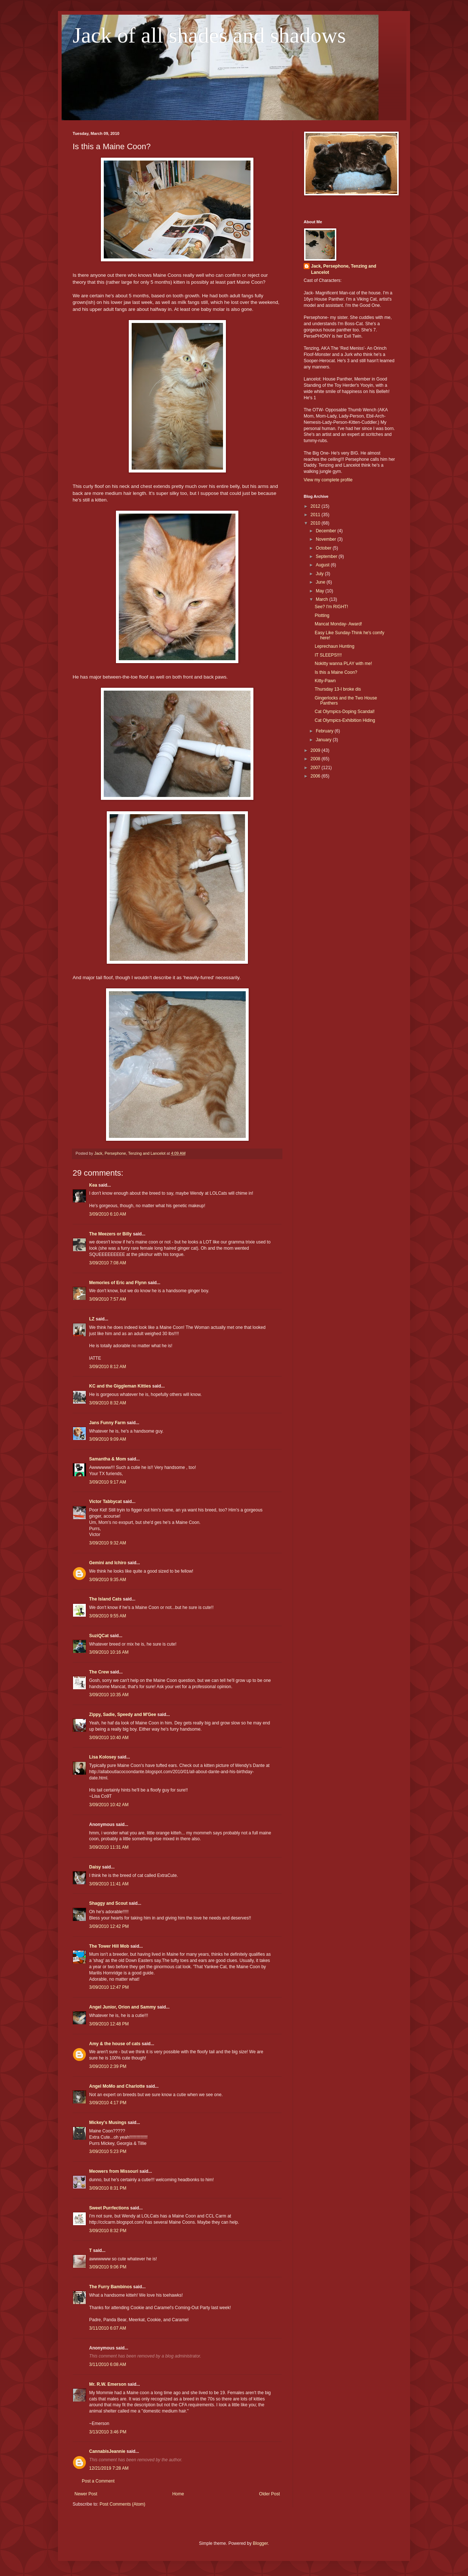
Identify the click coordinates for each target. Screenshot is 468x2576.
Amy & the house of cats (114, 2043)
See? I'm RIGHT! (331, 606)
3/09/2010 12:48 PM (109, 2023)
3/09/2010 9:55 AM (107, 1615)
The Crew (99, 1672)
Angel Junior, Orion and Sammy (122, 2007)
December (326, 530)
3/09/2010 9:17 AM (107, 1482)
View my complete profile (328, 479)
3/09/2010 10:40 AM (108, 1737)
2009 (316, 750)
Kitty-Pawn (325, 680)
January (324, 739)
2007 (316, 767)
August (323, 564)
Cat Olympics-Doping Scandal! (344, 711)
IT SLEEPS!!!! (328, 655)
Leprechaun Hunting (334, 646)
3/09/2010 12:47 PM (109, 1987)
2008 (316, 758)
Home (178, 2493)
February (325, 731)
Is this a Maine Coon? (336, 672)
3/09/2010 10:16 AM (108, 1652)
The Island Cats (105, 1599)
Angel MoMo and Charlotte (117, 2086)
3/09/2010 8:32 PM (107, 2230)
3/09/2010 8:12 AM (107, 1366)
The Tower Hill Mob (109, 1946)
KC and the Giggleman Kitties (120, 1386)
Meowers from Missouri (113, 2171)
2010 (316, 523)
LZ (92, 1319)
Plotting (322, 615)
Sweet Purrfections (109, 2208)
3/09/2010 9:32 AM (107, 1543)
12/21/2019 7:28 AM (108, 2468)
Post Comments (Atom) (122, 2504)
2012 (316, 506)
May (320, 591)
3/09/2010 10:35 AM (108, 1694)
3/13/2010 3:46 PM (107, 2431)
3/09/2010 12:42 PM (109, 1926)
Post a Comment (98, 2481)
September (327, 556)
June (321, 582)
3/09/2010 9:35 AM (107, 1579)
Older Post (269, 2493)
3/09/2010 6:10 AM (107, 1214)
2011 (316, 514)
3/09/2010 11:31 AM (108, 1847)
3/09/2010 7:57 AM (107, 1299)
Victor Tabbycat (105, 1501)
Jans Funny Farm (107, 1422)
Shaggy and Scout (108, 1903)
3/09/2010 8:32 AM (107, 1402)
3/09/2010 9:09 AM (107, 1439)
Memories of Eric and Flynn (118, 1282)
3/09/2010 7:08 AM (107, 1262)
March (322, 599)
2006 (316, 776)
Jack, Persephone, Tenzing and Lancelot (343, 269)
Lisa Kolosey (102, 1757)
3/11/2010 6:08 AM (107, 2364)
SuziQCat (99, 1635)
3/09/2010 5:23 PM (107, 2151)
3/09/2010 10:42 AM (108, 1804)
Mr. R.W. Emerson (107, 2384)
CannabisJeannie (107, 2451)
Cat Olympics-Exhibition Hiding (345, 720)
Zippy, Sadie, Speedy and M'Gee (122, 1714)
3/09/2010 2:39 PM (107, 2066)
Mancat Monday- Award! (338, 623)
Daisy (95, 1867)
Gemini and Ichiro (107, 1562)
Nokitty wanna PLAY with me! (343, 663)
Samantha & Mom (107, 1459)
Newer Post (85, 2493)
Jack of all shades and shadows (209, 35)
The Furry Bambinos (110, 2286)
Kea (93, 1185)
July (320, 573)
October (324, 548)
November (326, 539)
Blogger (260, 2543)
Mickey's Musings (108, 2122)
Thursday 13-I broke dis (338, 689)
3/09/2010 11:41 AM (108, 1883)
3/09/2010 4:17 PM (107, 2102)
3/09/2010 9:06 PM (107, 2267)
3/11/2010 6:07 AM (107, 2328)
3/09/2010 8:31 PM (107, 2188)
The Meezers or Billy (110, 1233)
